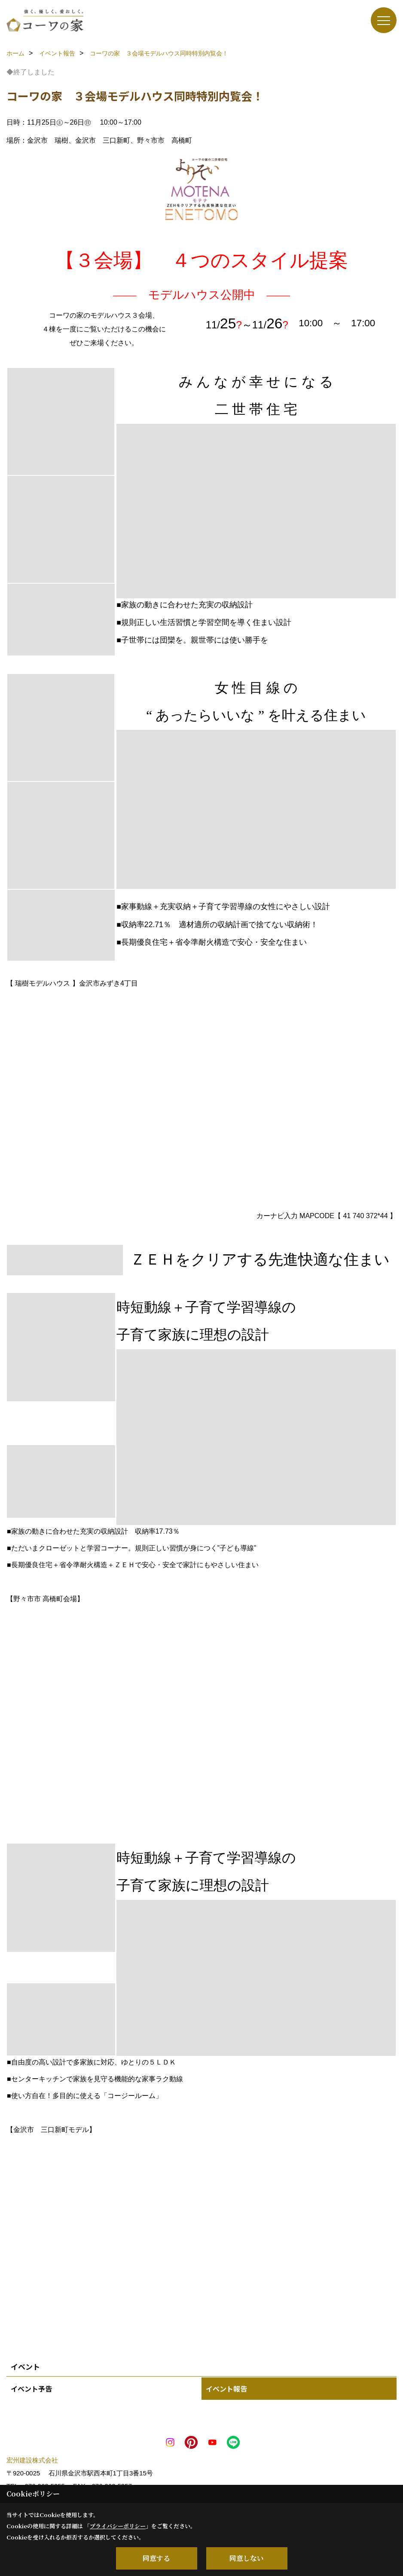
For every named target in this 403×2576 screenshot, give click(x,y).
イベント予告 (31, 2388)
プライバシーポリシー (118, 2526)
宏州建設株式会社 (32, 2460)
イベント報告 (226, 2388)
